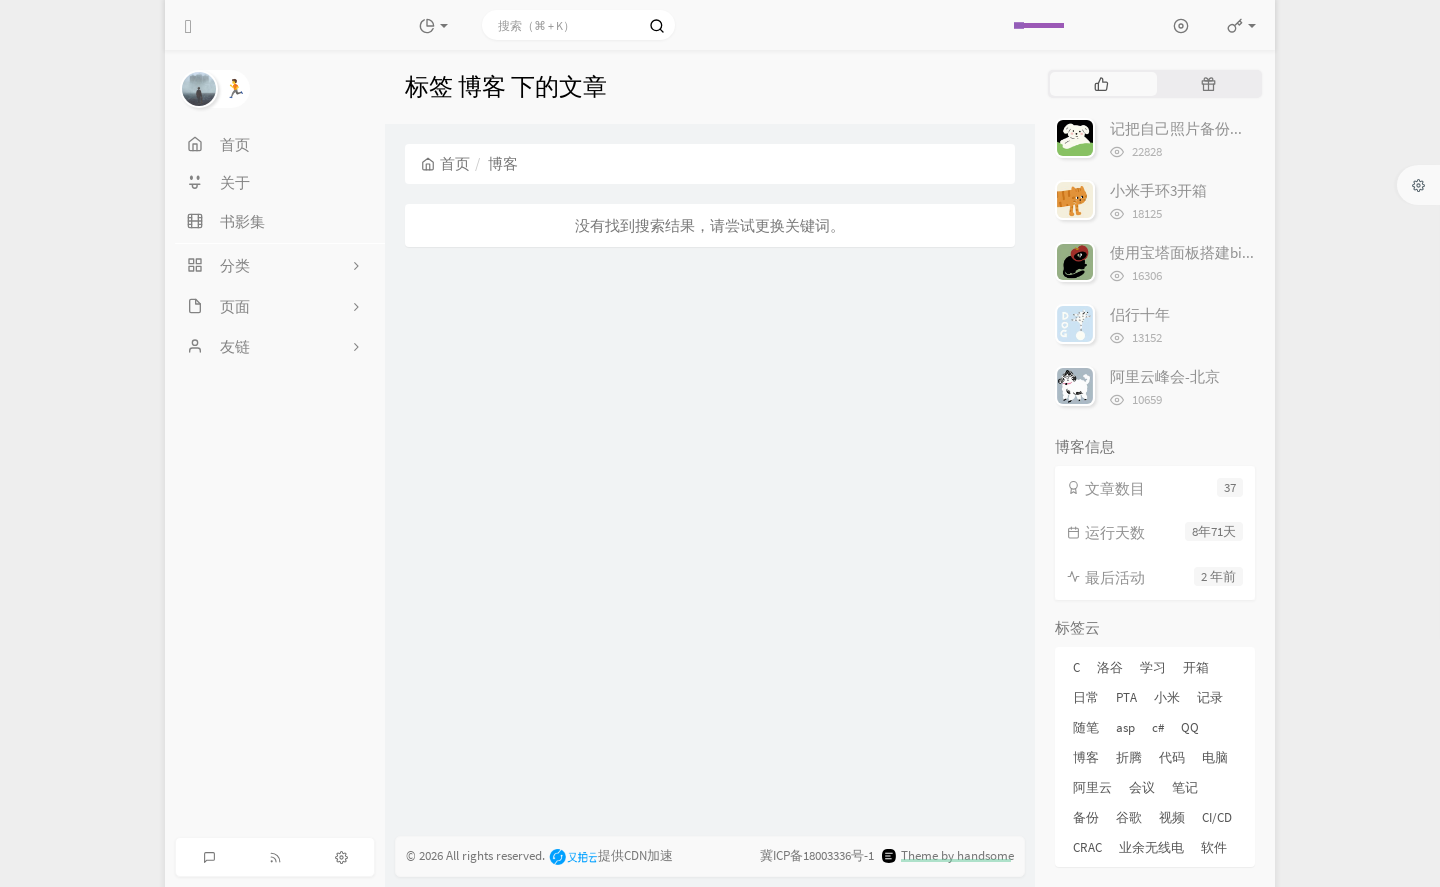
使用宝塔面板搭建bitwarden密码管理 (1232, 252)
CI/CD (1217, 817)
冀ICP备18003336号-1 (817, 855)
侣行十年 (1140, 314)
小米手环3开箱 (1158, 190)
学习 (1153, 667)
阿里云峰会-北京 (1165, 376)
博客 (1086, 757)
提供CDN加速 (610, 855)
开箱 (1196, 667)
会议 (1142, 787)
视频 (1172, 817)
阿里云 (1092, 787)
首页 (445, 163)
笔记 (1185, 787)
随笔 (1086, 727)
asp (1125, 727)
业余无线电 (1151, 847)
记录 (1210, 697)
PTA (1126, 697)
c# (1158, 727)
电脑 (1215, 757)
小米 (1167, 697)
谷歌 (1129, 817)
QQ (1190, 727)
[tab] (1101, 84)
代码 (1172, 757)
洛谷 (1110, 667)
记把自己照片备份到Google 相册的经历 (1238, 128)
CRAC (1087, 847)
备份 (1086, 817)
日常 (1086, 697)
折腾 (1129, 757)
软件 (1214, 847)
